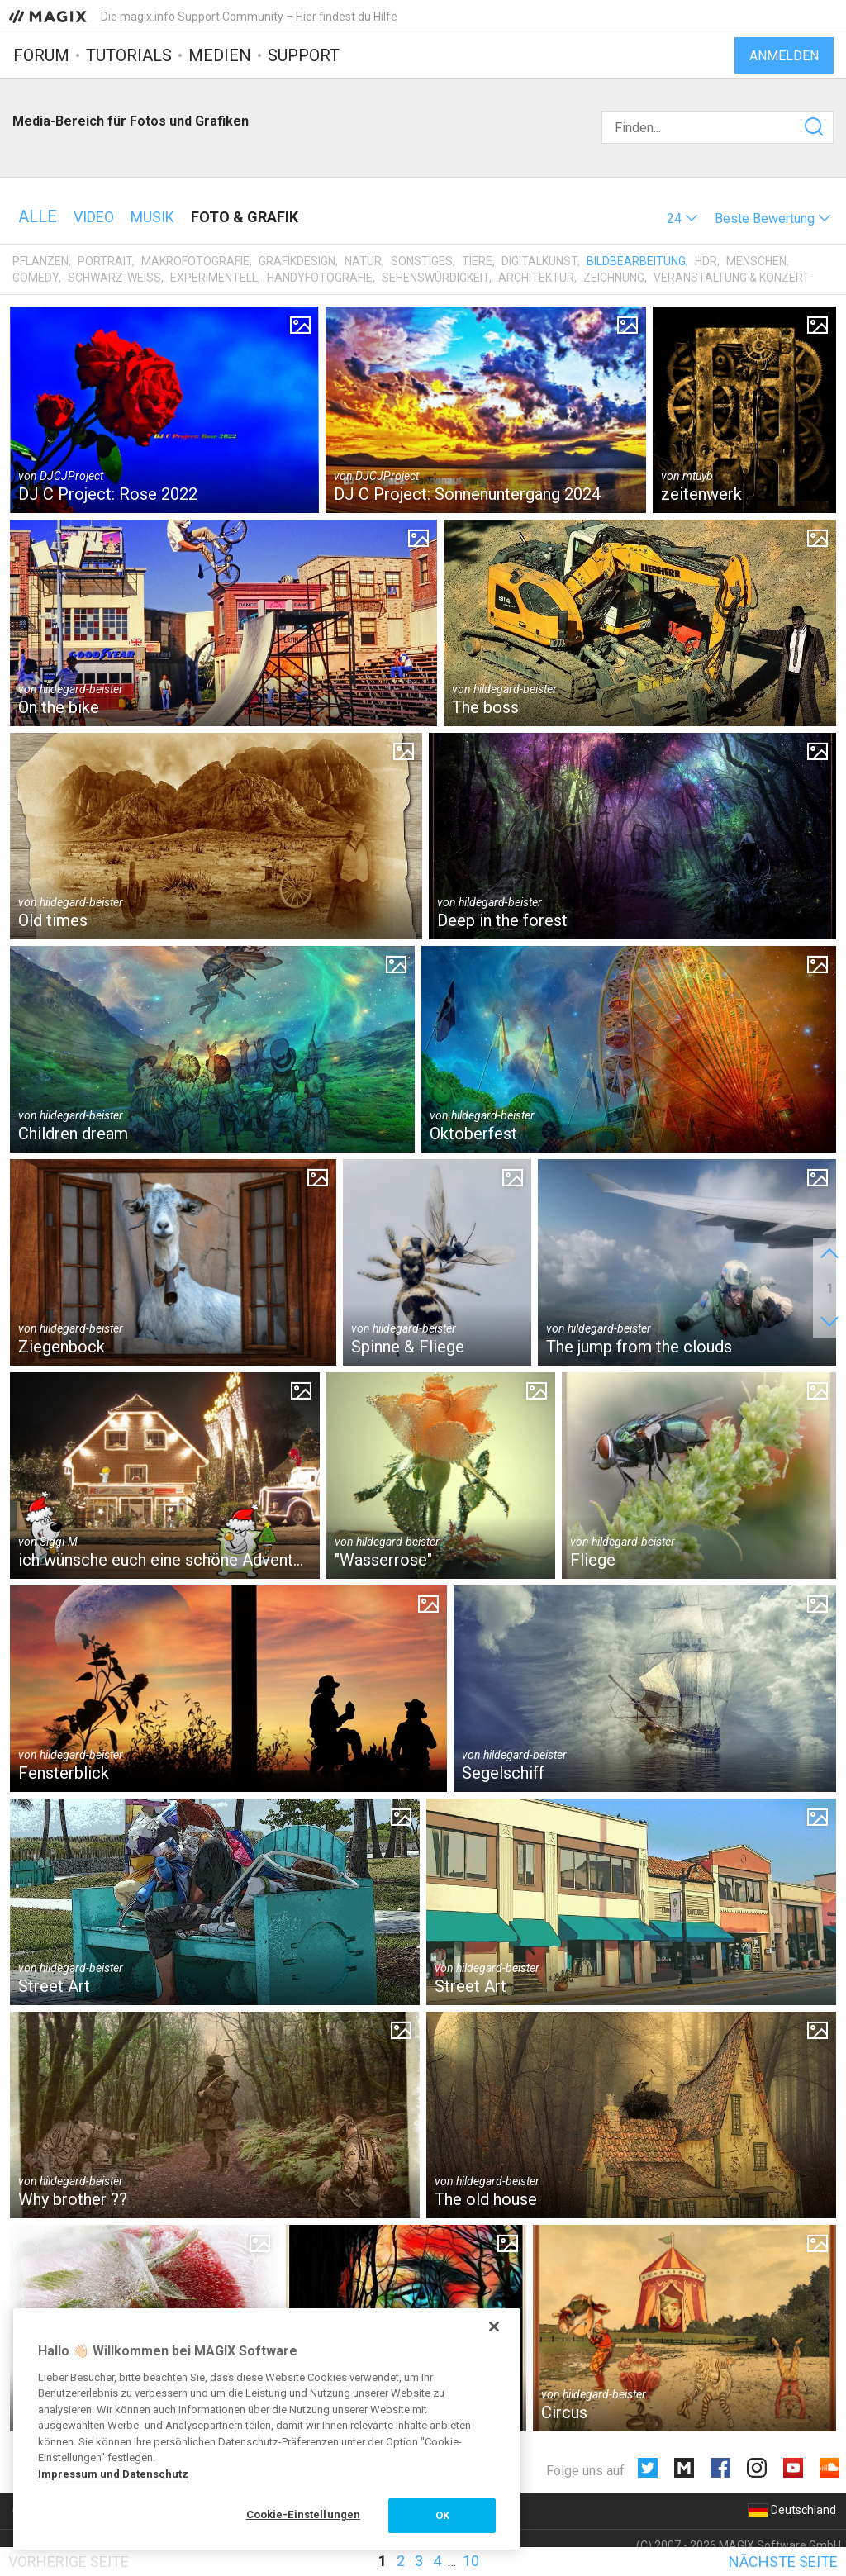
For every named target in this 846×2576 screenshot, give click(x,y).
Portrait (105, 261)
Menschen (756, 261)
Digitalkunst (539, 261)
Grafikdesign (297, 261)
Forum (41, 55)
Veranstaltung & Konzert (732, 277)
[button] (682, 218)
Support (304, 55)
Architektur (536, 277)
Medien (219, 55)
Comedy (35, 277)
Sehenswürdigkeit (435, 277)
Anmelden (784, 56)
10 (471, 2560)
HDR (706, 261)
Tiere (477, 261)
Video (94, 217)
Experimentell (214, 277)
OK (442, 2515)
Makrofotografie (195, 261)
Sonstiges (422, 261)
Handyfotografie (320, 277)
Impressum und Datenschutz (113, 2474)
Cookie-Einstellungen (303, 2514)
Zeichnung (613, 277)
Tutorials (129, 55)
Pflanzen (40, 261)
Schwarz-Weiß (114, 277)
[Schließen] (494, 2326)
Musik (152, 217)
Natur (363, 261)
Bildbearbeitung (636, 261)
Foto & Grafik (244, 217)
